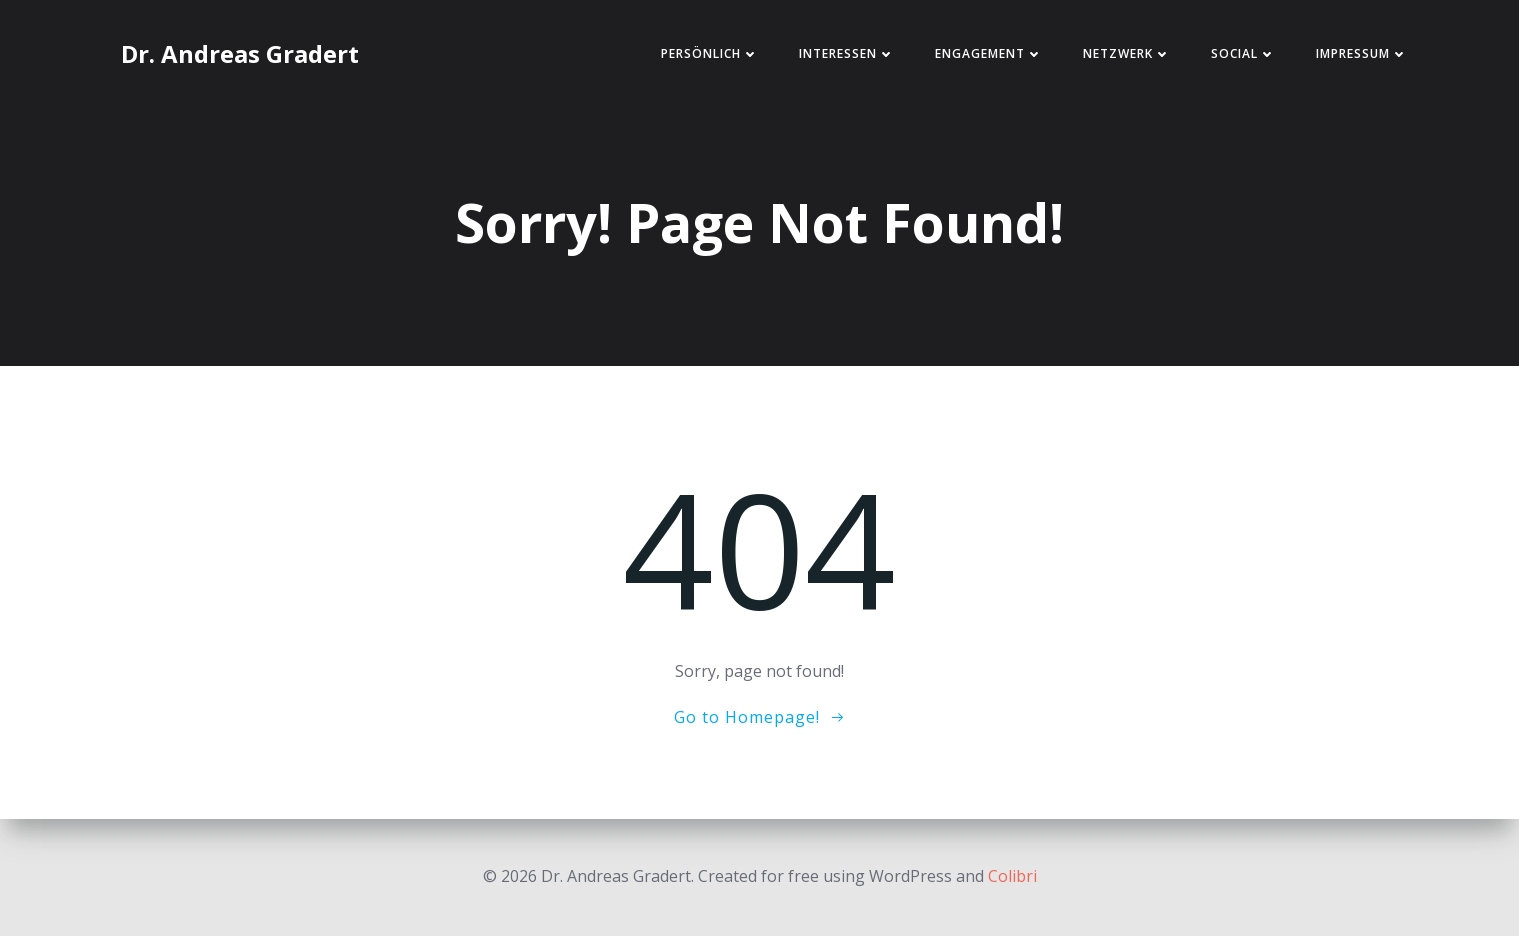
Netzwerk (1127, 53)
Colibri (1012, 876)
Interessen (847, 53)
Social (1243, 53)
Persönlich (710, 53)
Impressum (1362, 53)
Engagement (989, 53)
